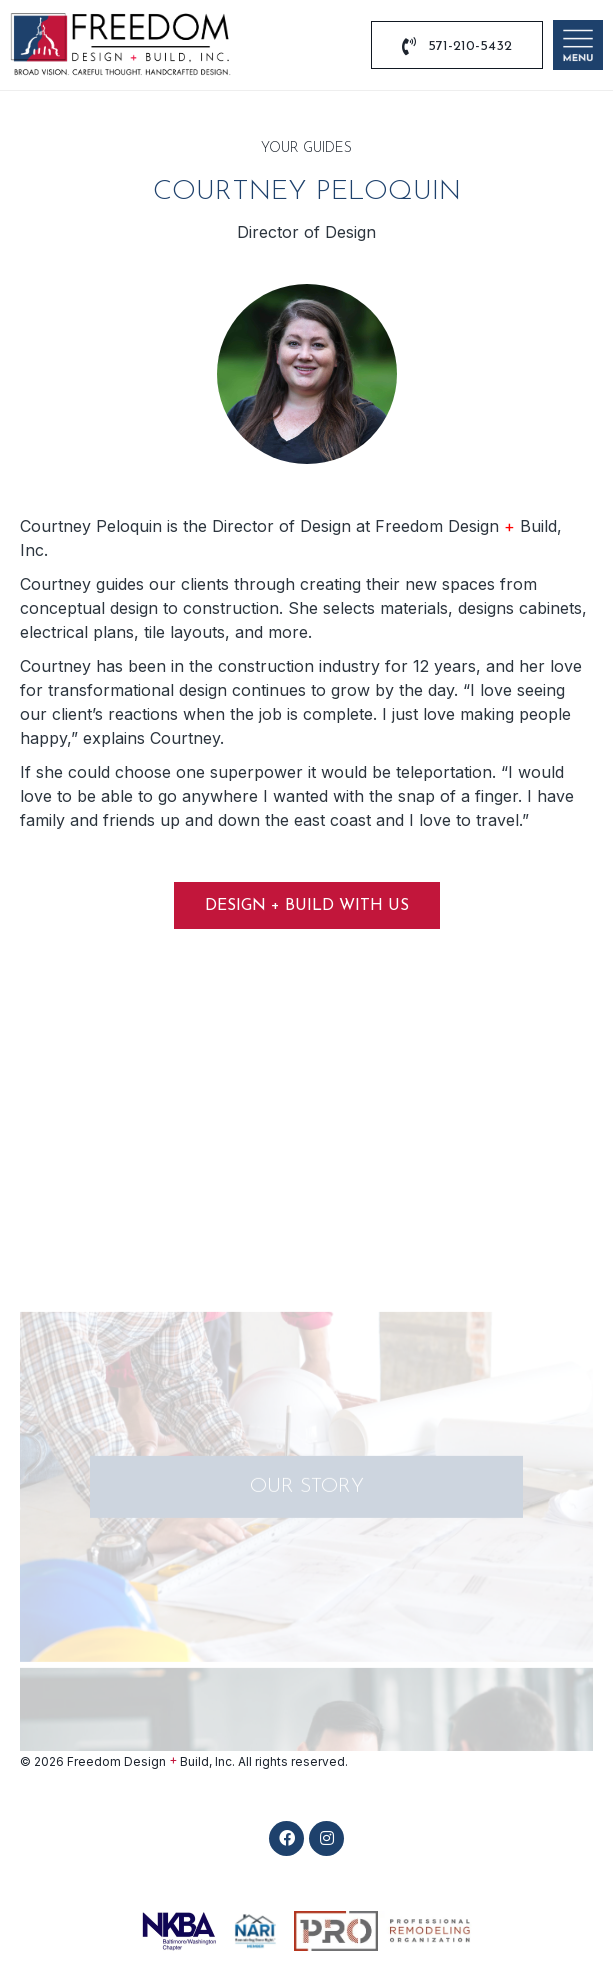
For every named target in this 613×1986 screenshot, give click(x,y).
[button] (286, 1838)
